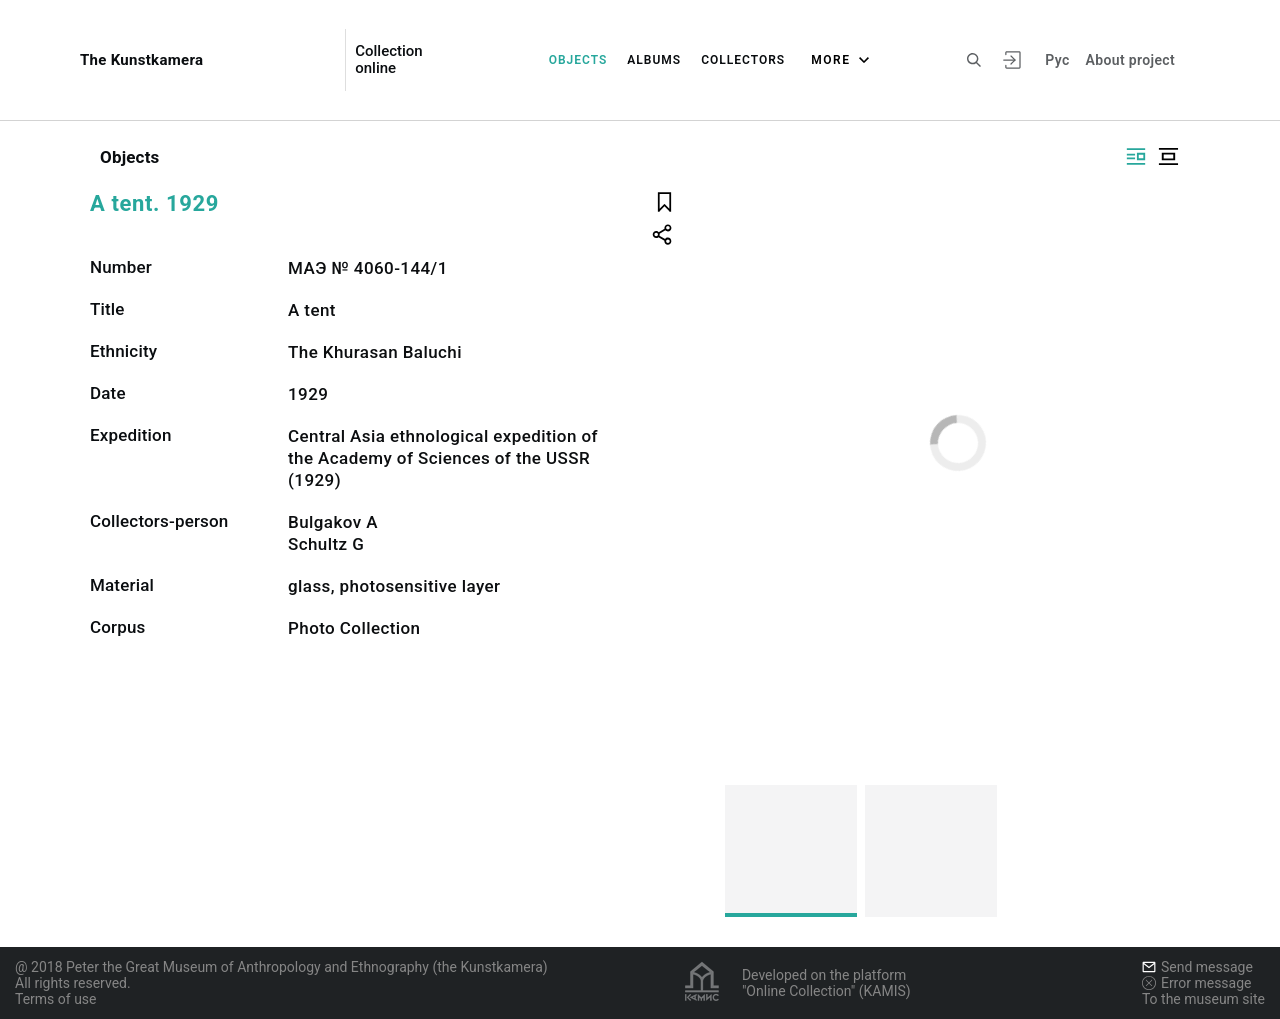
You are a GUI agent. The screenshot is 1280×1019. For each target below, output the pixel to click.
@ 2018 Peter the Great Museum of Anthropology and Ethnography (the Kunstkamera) (281, 967)
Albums (654, 60)
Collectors (743, 60)
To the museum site (1203, 999)
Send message (1197, 967)
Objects (578, 60)
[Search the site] (974, 60)
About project (1130, 60)
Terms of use (56, 999)
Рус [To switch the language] (1057, 60)
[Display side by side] (1136, 156)
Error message (1197, 983)
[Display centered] (1168, 156)
